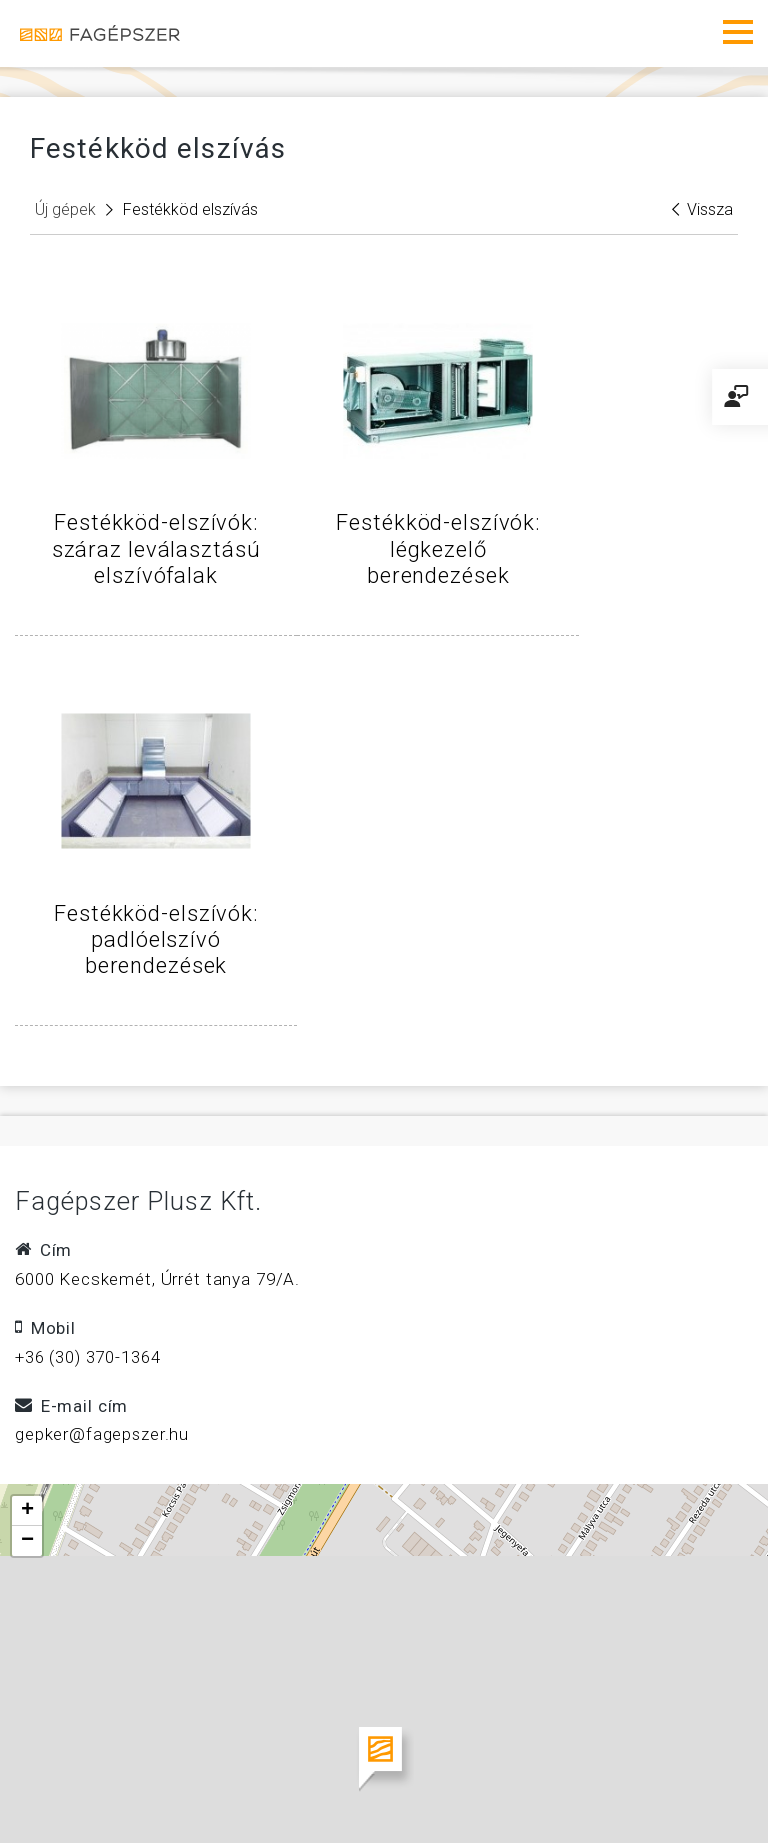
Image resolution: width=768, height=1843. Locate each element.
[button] (384, 1395)
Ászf (212, 1739)
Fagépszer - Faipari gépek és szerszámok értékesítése (100, 33)
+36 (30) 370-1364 (87, 993)
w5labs (689, 1793)
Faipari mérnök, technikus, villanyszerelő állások (249, 1768)
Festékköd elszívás (190, 209)
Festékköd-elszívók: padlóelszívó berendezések (630, 549)
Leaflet (735, 1661)
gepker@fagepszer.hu (102, 1071)
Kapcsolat (316, 1739)
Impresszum (96, 1739)
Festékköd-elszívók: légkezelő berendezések (384, 549)
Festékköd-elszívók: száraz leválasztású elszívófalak (138, 562)
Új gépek (65, 209)
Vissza (702, 209)
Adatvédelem (457, 1739)
